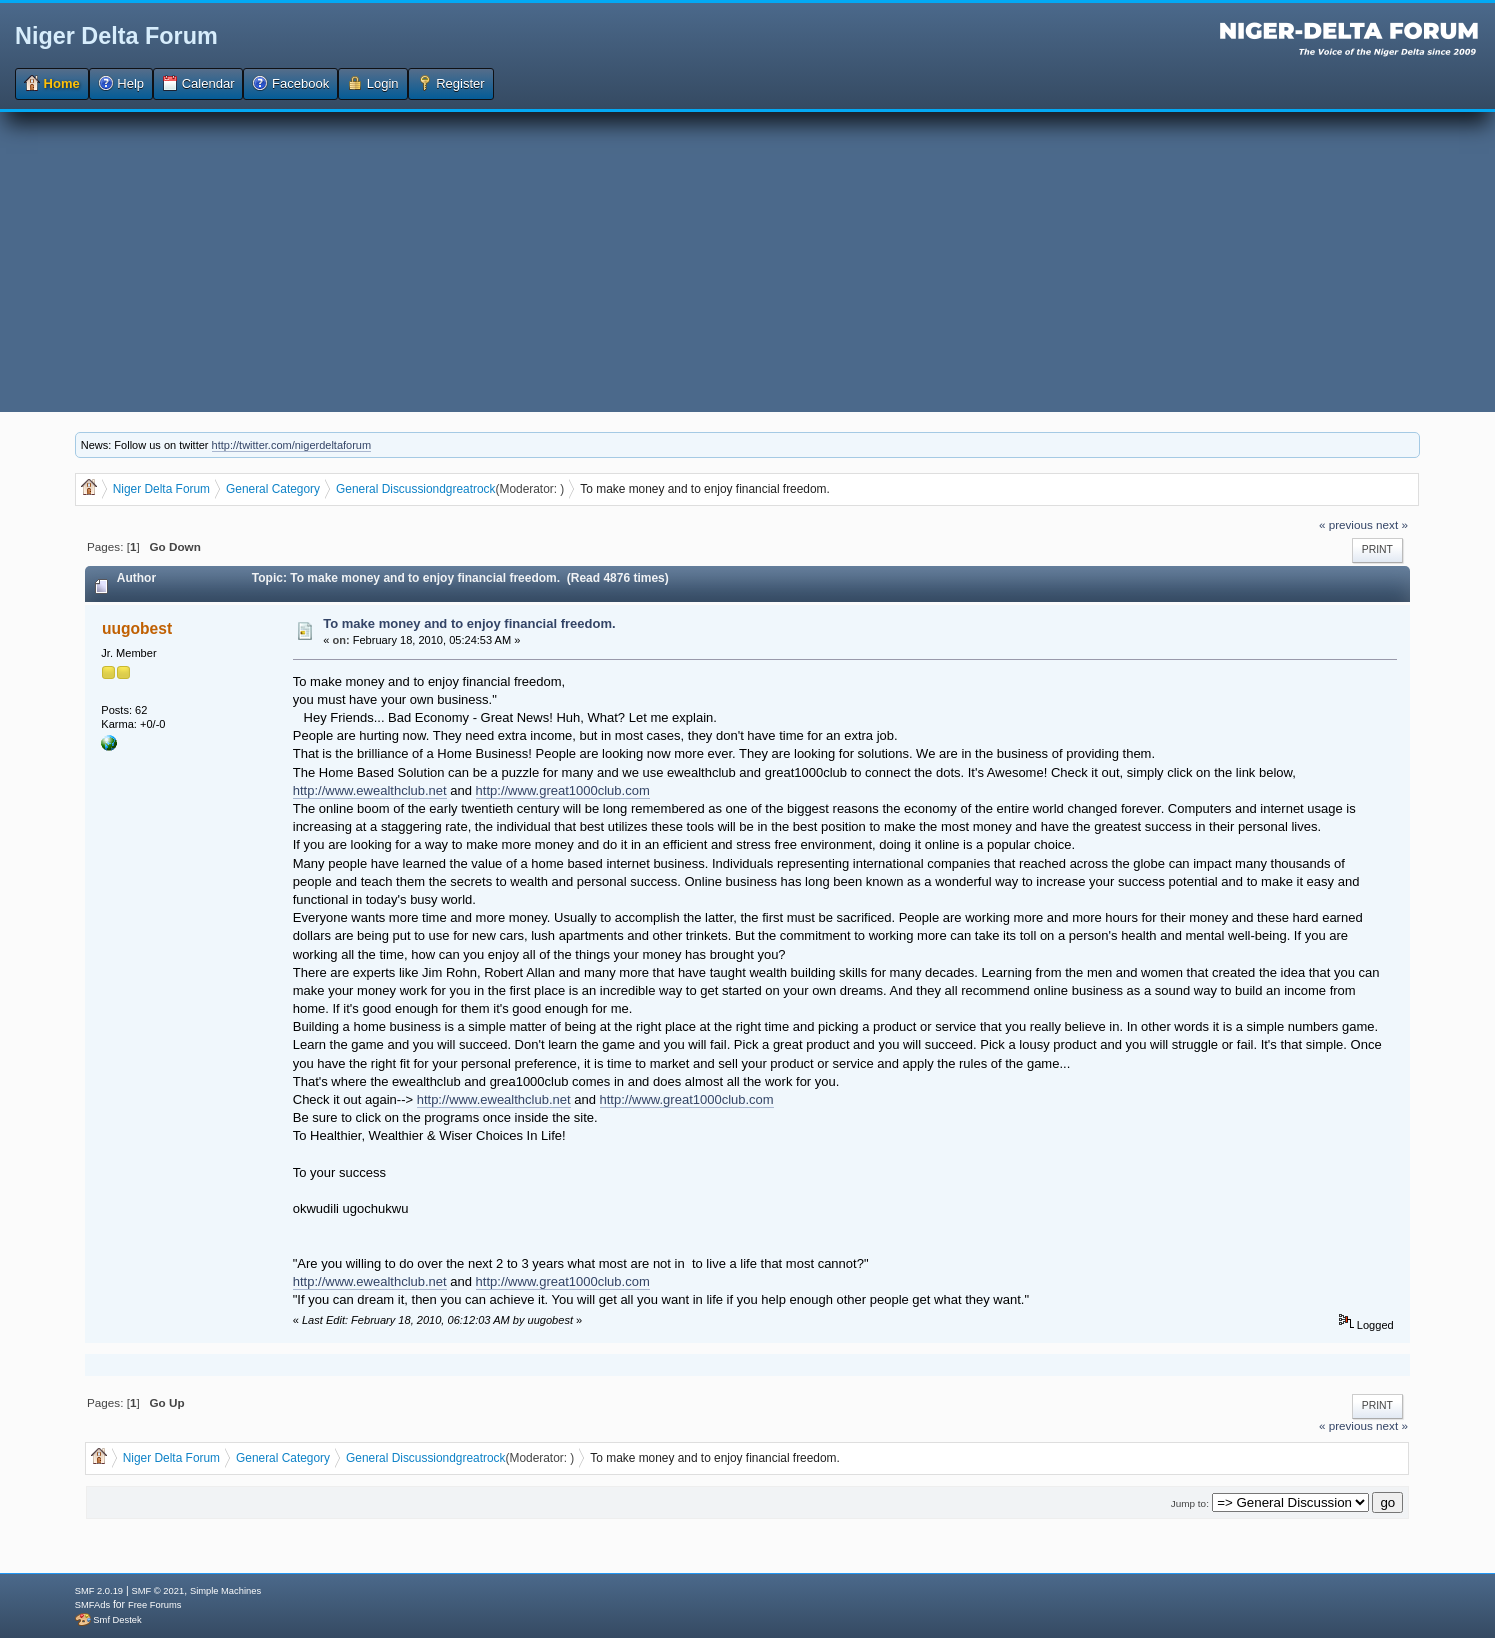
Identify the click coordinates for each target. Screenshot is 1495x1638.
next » (1392, 524)
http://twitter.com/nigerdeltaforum (292, 445)
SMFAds (92, 1605)
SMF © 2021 (158, 1591)
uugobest (137, 628)
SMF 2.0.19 (99, 1591)
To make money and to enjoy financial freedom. (469, 623)
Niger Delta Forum (116, 36)
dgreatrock (467, 489)
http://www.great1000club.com (563, 790)
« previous (1346, 524)
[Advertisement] (748, 262)
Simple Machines (225, 1591)
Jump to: (1190, 1503)
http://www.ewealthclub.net (370, 790)
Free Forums (154, 1605)
